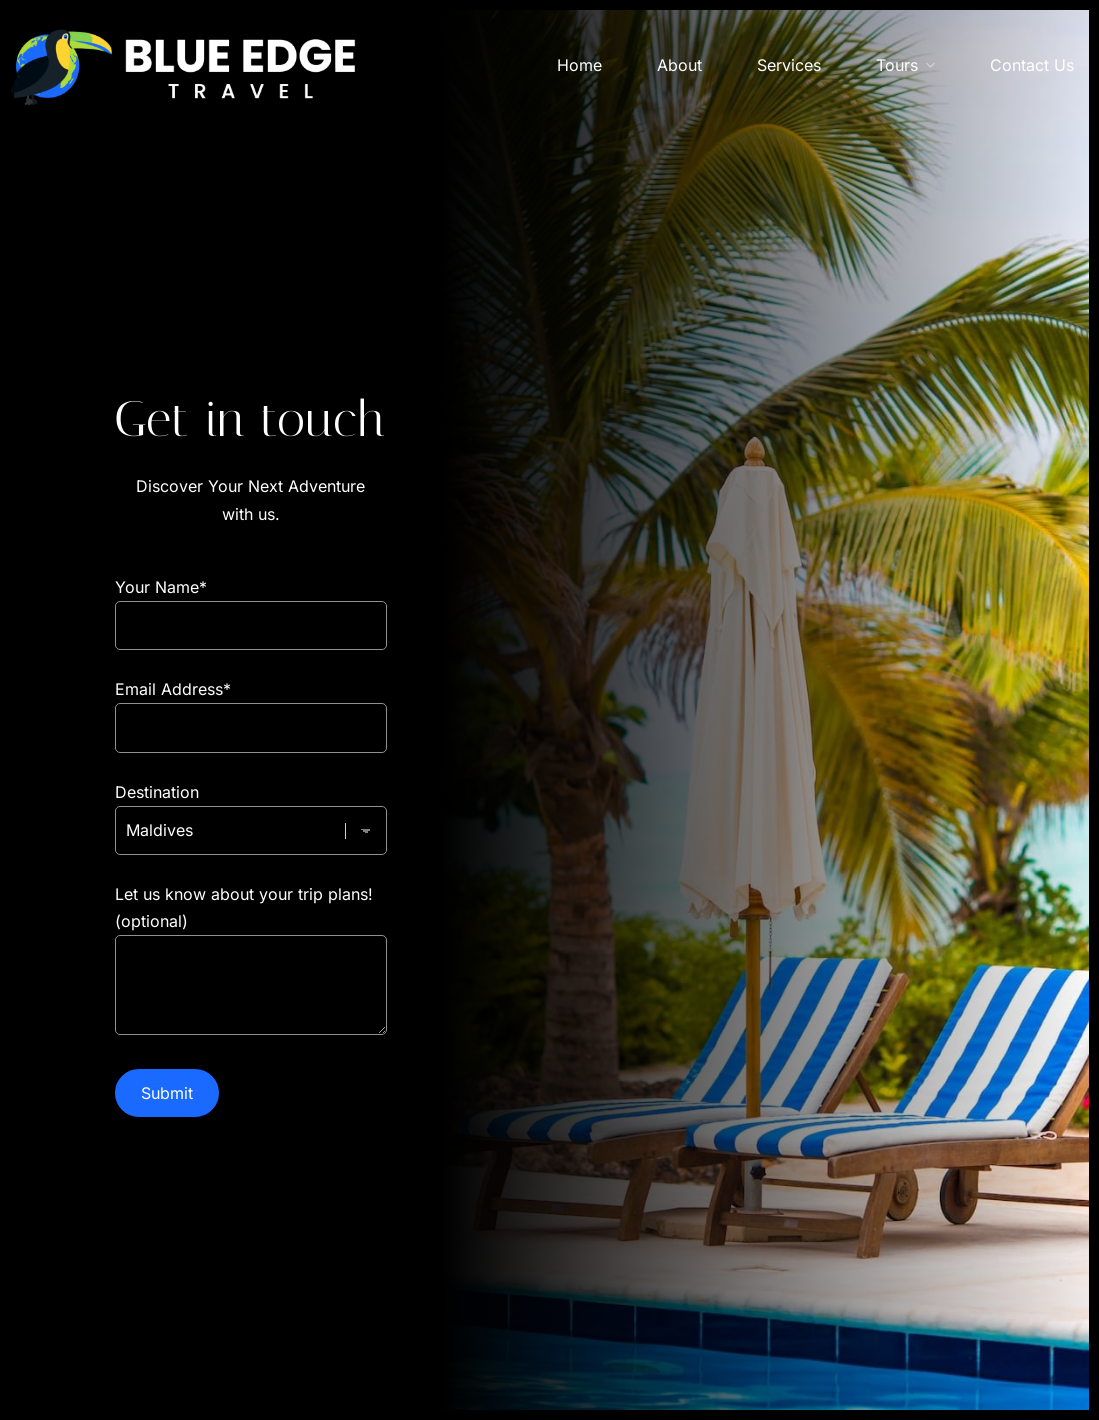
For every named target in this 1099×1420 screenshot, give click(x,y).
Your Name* (250, 606)
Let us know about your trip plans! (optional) (250, 961)
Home (579, 65)
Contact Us (1032, 65)
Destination (250, 811)
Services (789, 65)
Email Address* (250, 708)
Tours (897, 65)
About (679, 65)
